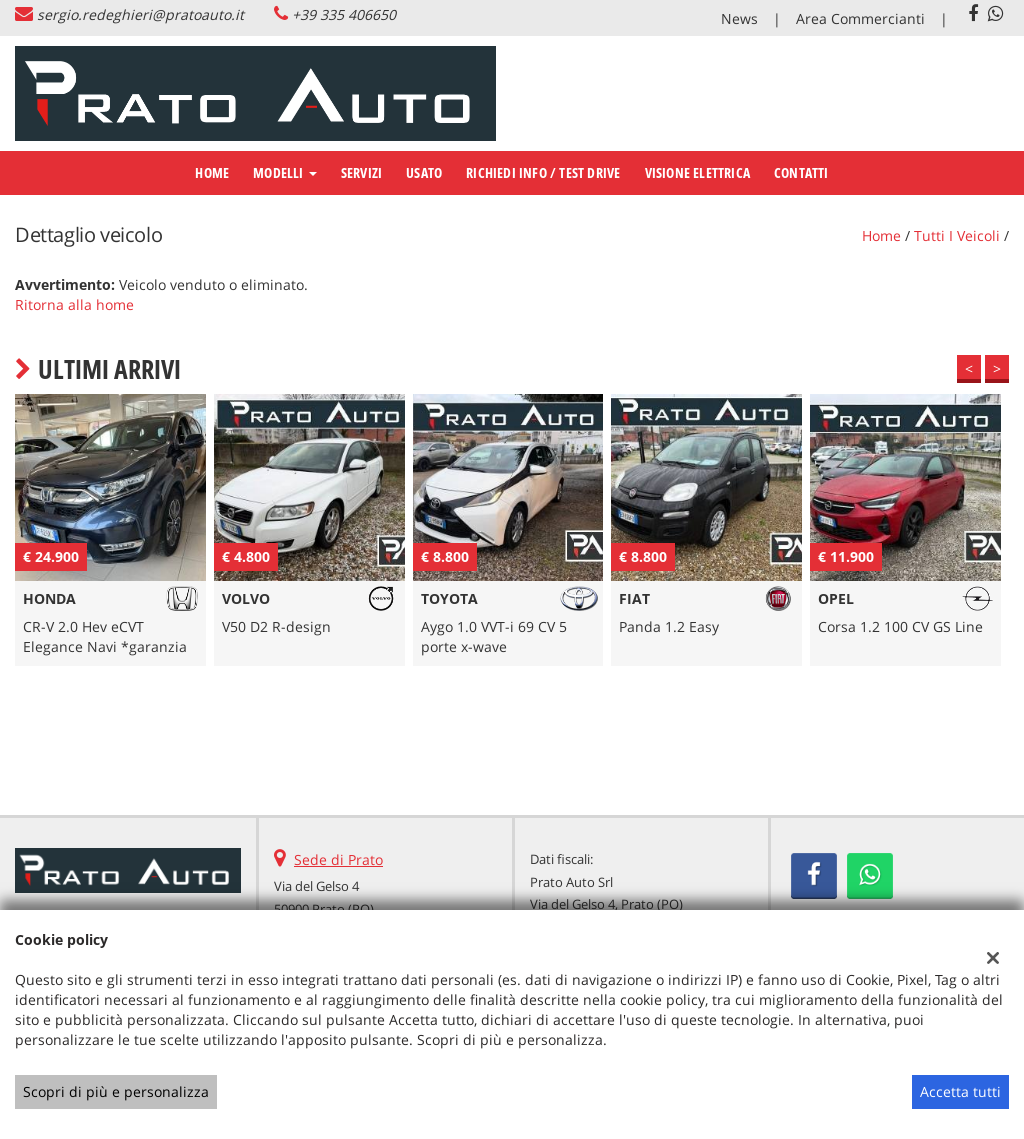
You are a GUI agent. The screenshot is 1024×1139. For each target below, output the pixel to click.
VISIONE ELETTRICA (697, 172)
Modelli (285, 172)
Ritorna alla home (74, 304)
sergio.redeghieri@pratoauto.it (140, 14)
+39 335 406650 (344, 14)
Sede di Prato (338, 859)
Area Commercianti (860, 18)
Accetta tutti (960, 1091)
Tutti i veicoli (957, 235)
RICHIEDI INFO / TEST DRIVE (543, 172)
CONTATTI (801, 172)
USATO (424, 172)
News (739, 18)
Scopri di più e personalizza (116, 1091)
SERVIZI (361, 172)
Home (212, 172)
